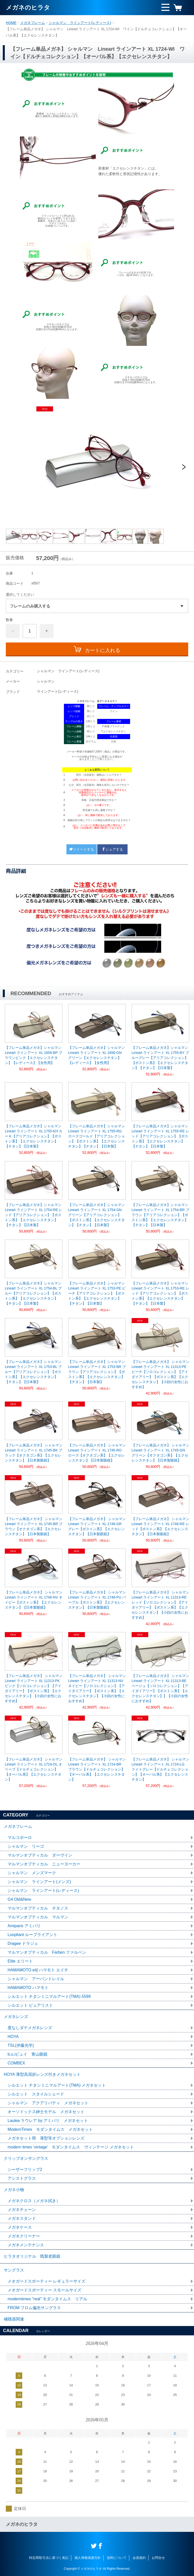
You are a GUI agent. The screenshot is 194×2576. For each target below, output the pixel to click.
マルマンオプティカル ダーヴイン (40, 1855)
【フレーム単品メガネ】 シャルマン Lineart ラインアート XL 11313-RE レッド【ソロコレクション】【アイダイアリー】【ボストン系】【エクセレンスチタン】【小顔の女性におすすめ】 (160, 1604)
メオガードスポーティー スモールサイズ (44, 2290)
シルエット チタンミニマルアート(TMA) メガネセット (57, 2085)
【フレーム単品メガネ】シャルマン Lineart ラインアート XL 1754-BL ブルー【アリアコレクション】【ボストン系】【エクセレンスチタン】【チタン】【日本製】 (33, 1293)
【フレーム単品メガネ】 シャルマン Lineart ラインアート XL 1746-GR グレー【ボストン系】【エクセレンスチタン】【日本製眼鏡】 (97, 1526)
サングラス (14, 2270)
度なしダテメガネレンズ (30, 2028)
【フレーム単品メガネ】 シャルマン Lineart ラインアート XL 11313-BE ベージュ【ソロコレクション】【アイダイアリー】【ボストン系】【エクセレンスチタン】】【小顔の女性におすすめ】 (160, 1688)
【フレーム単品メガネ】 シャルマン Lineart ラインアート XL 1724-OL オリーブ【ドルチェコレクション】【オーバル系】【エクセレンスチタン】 (33, 1769)
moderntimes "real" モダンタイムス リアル (47, 2299)
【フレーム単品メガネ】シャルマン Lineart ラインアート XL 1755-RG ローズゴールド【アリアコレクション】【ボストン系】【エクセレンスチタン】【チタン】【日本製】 (97, 1136)
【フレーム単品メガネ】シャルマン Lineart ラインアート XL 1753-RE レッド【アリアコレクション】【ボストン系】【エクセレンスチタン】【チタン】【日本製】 (160, 1293)
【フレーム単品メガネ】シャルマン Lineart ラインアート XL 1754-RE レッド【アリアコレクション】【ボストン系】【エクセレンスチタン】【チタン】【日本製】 (33, 1215)
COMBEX (16, 2063)
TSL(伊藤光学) (21, 2045)
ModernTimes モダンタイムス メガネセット (50, 2129)
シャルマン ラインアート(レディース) (80, 23)
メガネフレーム (32, 23)
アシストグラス (22, 2178)
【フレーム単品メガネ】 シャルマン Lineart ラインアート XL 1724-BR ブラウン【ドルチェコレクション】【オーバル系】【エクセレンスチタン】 (97, 1769)
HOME (11, 23)
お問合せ (158, 2558)
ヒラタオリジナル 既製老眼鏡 (32, 2256)
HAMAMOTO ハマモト (30, 1987)
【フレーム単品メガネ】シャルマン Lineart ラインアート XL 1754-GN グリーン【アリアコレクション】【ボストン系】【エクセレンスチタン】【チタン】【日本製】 (97, 1215)
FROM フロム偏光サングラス (34, 2308)
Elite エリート (20, 1961)
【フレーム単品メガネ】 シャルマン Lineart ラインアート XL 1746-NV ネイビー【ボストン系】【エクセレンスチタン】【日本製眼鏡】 (33, 1599)
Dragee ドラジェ (23, 1943)
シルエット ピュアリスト (30, 2005)
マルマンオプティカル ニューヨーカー (44, 1864)
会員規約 (139, 2558)
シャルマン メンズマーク (32, 1873)
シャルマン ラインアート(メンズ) (39, 1882)
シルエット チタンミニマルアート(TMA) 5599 (49, 1996)
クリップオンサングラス (26, 2159)
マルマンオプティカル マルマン (38, 1917)
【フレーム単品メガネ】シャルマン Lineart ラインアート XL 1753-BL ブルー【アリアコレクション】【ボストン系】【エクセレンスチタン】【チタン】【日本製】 (33, 1372)
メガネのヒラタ (28, 7)
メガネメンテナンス (26, 2245)
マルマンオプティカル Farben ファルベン (47, 1952)
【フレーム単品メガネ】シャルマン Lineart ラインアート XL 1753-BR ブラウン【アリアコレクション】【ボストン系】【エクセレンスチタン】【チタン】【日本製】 (97, 1372)
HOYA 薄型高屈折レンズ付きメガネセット (42, 2074)
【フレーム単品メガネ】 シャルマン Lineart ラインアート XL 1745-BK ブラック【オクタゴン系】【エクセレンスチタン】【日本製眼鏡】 (33, 1452)
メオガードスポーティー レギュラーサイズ (46, 2281)
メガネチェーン (22, 2210)
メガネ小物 (14, 2190)
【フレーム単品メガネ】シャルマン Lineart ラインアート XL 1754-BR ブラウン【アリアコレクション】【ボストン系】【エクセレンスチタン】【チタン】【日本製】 (160, 1215)
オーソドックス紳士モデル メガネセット (46, 2112)
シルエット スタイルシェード (36, 2094)
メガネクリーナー (24, 2236)
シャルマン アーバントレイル (36, 1979)
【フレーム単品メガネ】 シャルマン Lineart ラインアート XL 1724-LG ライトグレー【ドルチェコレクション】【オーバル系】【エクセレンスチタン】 (160, 1769)
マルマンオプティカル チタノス (38, 1908)
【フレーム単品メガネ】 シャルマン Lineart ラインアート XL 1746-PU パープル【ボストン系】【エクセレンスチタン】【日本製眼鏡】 (97, 1599)
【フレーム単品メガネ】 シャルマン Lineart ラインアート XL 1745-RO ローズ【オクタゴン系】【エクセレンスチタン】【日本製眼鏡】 (97, 1452)
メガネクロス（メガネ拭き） (34, 2201)
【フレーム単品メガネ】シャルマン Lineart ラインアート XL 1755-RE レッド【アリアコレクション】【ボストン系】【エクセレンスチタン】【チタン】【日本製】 (160, 1136)
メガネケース (20, 2227)
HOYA (13, 2036)
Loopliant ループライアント (32, 1935)
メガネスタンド (22, 2219)
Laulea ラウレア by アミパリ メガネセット (48, 2121)
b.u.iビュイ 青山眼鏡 (27, 2054)
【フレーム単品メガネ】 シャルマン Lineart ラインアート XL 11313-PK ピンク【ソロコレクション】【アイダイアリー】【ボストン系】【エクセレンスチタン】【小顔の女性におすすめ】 (33, 1688)
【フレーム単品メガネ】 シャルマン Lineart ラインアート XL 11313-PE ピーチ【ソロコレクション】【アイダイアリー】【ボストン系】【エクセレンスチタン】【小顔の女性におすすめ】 (160, 1374)
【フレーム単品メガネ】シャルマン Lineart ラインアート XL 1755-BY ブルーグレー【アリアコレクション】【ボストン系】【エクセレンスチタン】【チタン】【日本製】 (160, 1058)
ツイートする (81, 849)
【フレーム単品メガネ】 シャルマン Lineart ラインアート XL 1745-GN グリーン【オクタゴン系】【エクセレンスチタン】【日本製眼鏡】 (160, 1452)
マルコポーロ (20, 1837)
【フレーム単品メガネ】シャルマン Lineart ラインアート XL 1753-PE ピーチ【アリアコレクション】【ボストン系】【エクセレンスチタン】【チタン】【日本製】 (97, 1293)
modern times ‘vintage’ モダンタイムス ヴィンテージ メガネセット (71, 2147)
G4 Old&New (19, 1899)
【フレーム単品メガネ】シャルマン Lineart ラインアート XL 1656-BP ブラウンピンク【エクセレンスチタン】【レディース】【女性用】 (33, 1055)
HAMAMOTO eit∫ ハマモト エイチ (38, 1970)
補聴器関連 (14, 2319)
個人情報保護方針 (88, 2558)
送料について (117, 2558)
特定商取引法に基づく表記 (48, 2558)
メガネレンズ (16, 2016)
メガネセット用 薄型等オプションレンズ (46, 2138)
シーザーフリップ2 (25, 2170)
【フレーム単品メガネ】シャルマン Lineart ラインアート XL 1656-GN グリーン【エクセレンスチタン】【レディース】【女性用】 (97, 1055)
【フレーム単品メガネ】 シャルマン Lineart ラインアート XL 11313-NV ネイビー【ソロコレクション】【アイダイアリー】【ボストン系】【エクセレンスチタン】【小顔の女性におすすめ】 (97, 1688)
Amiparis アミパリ (24, 1926)
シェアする (112, 849)
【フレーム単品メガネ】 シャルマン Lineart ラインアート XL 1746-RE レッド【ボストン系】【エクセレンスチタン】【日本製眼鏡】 (160, 1526)
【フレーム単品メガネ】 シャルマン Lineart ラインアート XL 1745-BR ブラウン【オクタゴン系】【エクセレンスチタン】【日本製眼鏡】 (33, 1526)
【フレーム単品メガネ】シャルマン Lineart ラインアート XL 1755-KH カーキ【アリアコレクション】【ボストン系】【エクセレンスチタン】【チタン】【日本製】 (33, 1136)
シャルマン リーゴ (26, 1846)
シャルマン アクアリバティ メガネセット (48, 2103)
